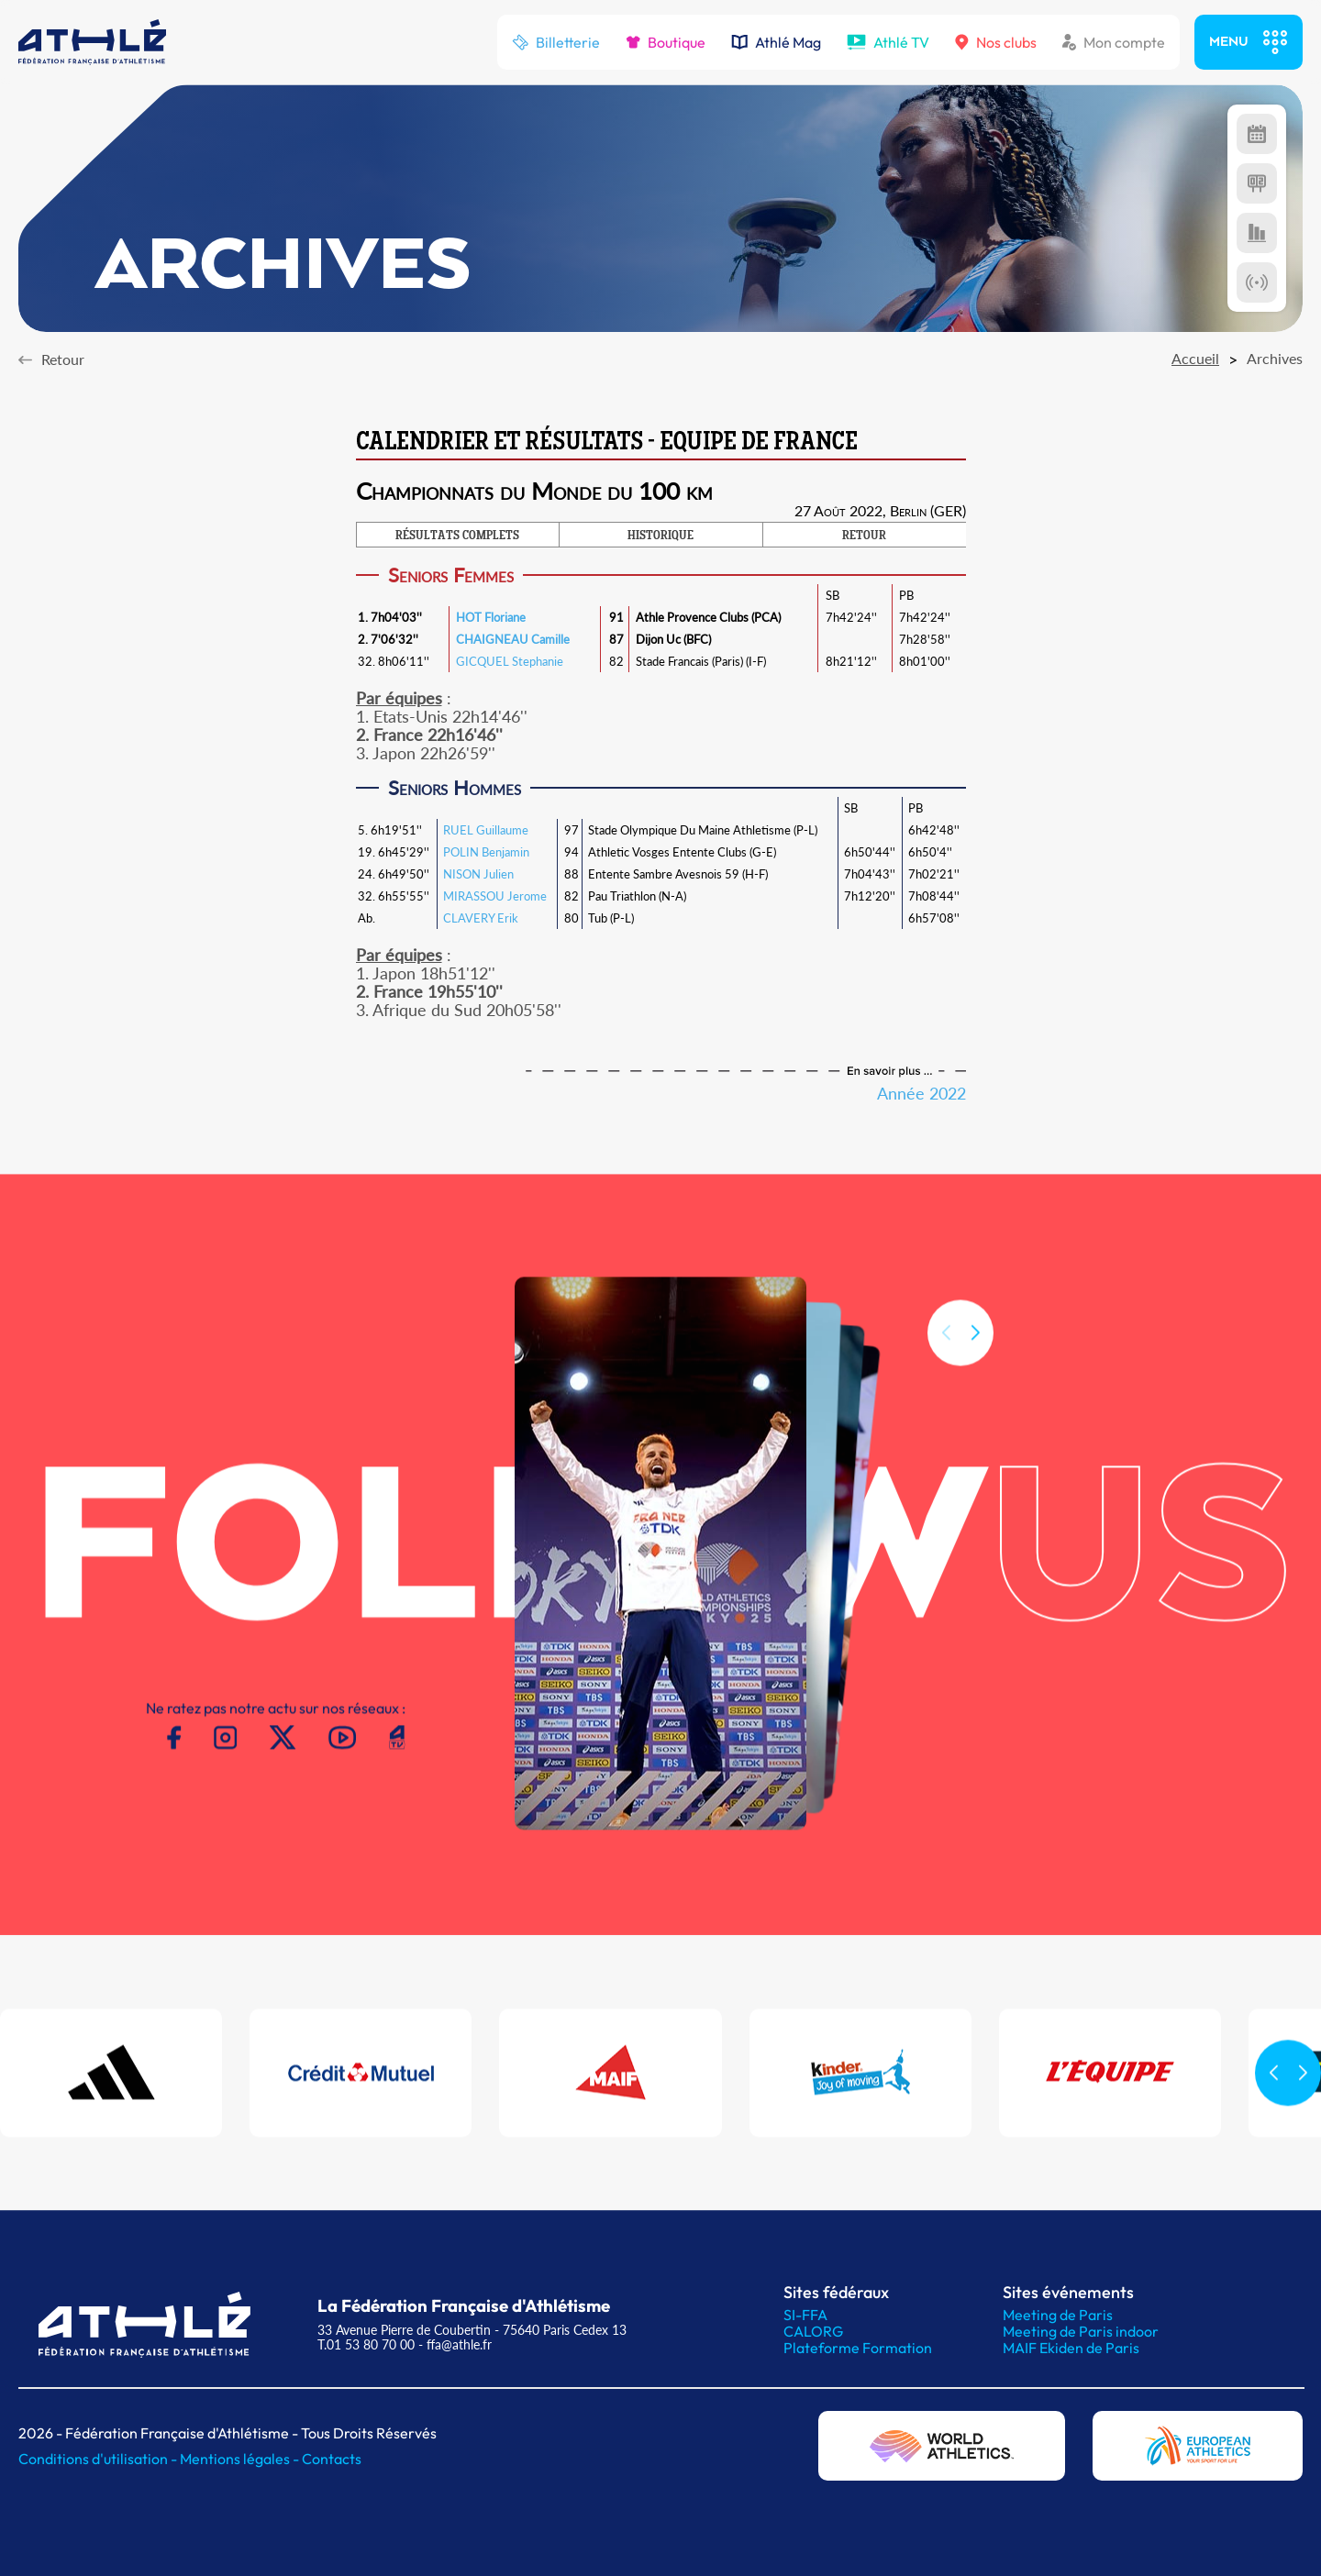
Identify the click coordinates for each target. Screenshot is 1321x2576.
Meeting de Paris (1058, 2314)
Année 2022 (921, 1093)
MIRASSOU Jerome (495, 896)
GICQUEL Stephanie (509, 661)
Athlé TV (888, 42)
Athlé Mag (776, 42)
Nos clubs (996, 42)
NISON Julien (478, 874)
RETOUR (864, 536)
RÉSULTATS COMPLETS (457, 536)
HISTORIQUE (660, 536)
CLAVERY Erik (480, 918)
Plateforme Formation (857, 2347)
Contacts (331, 2458)
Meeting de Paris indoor (1081, 2331)
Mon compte (1113, 42)
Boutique (665, 42)
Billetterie (556, 42)
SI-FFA (805, 2314)
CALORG (813, 2331)
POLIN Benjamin (486, 852)
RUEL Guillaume (485, 830)
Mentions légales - (241, 2458)
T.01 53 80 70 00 (366, 2344)
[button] (975, 1359)
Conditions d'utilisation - (99, 2458)
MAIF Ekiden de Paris (1071, 2347)
